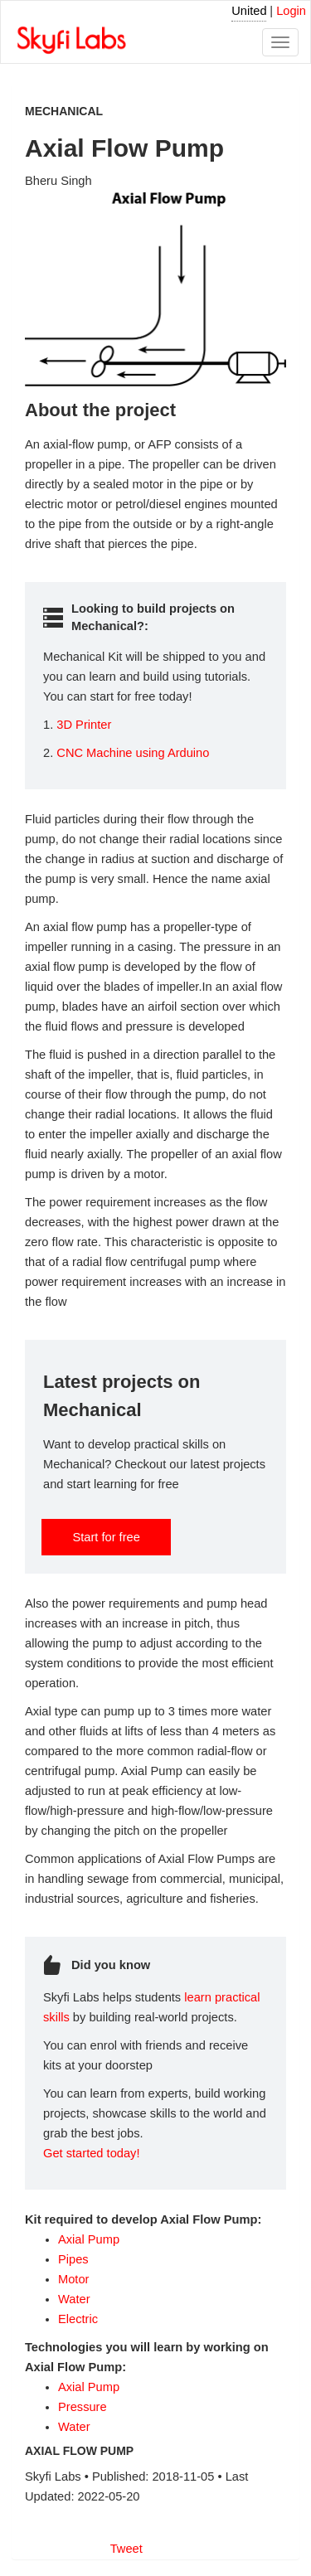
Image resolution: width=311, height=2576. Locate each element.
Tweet (126, 2548)
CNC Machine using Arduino (132, 752)
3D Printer (83, 724)
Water (74, 2299)
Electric (78, 2319)
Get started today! (91, 2153)
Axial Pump (88, 2239)
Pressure (82, 2406)
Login (291, 10)
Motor (73, 2279)
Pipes (73, 2259)
